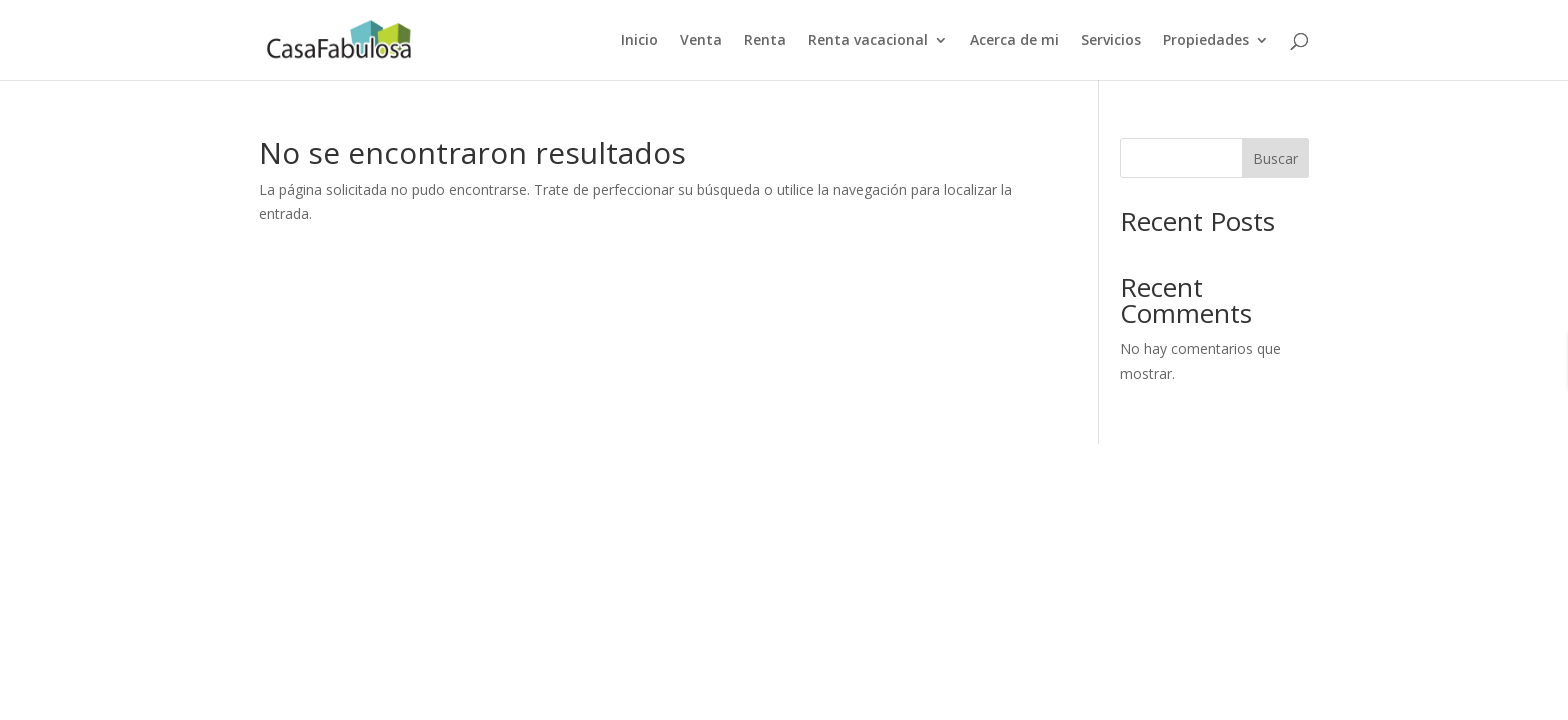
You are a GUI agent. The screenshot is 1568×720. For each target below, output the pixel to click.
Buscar (1275, 158)
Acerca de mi (1014, 41)
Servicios (1111, 41)
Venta (701, 41)
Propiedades (1206, 41)
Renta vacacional (868, 41)
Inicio (639, 41)
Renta (765, 41)
